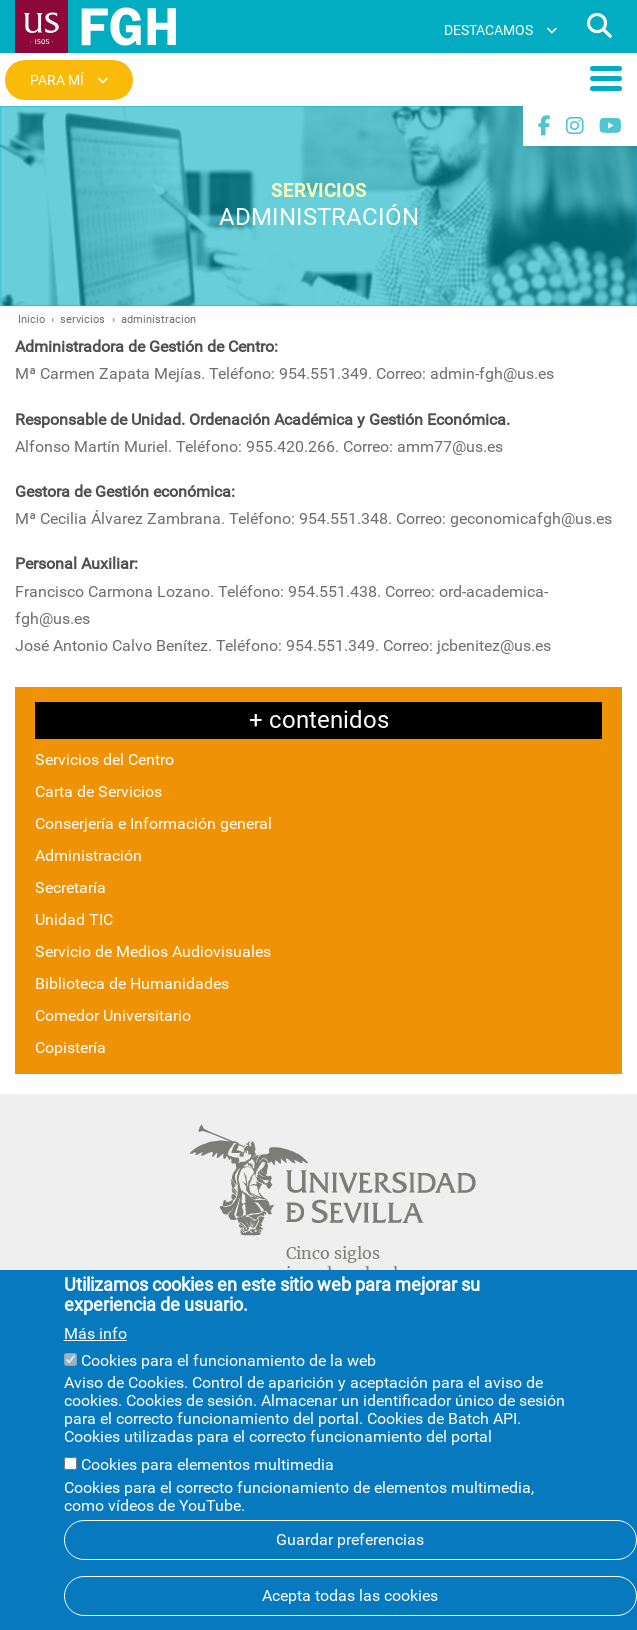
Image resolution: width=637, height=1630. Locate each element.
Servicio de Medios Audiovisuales (153, 951)
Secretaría (70, 887)
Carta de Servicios (98, 791)
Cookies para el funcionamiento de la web (228, 1386)
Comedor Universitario (113, 1015)
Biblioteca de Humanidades (132, 983)
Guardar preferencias (350, 1565)
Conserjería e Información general (153, 823)
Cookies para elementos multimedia (207, 1491)
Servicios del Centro (104, 759)
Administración (88, 855)
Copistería (70, 1047)
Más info (95, 1360)
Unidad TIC (74, 919)
